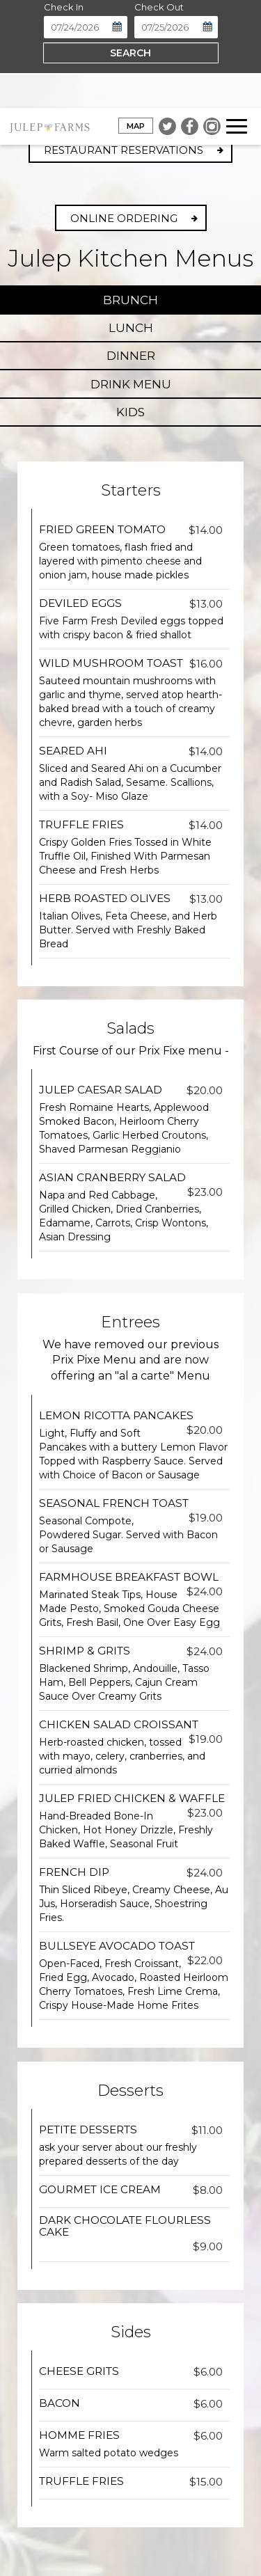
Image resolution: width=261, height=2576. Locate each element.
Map (131, 127)
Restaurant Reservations (123, 150)
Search (130, 53)
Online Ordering (123, 218)
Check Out (159, 7)
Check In (64, 7)
